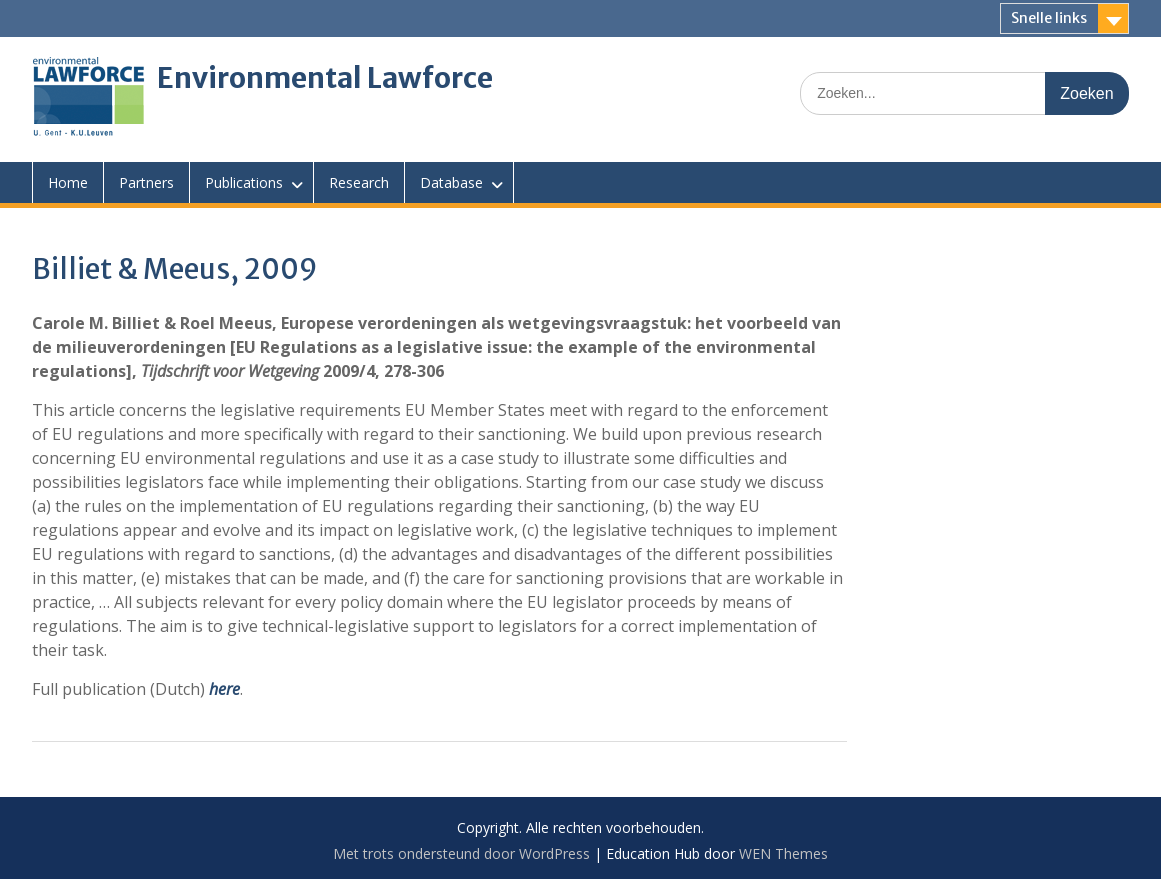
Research (359, 182)
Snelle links (1049, 18)
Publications (244, 182)
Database (451, 182)
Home (68, 182)
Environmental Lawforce (325, 78)
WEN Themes (783, 853)
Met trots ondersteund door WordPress (461, 853)
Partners (146, 182)
